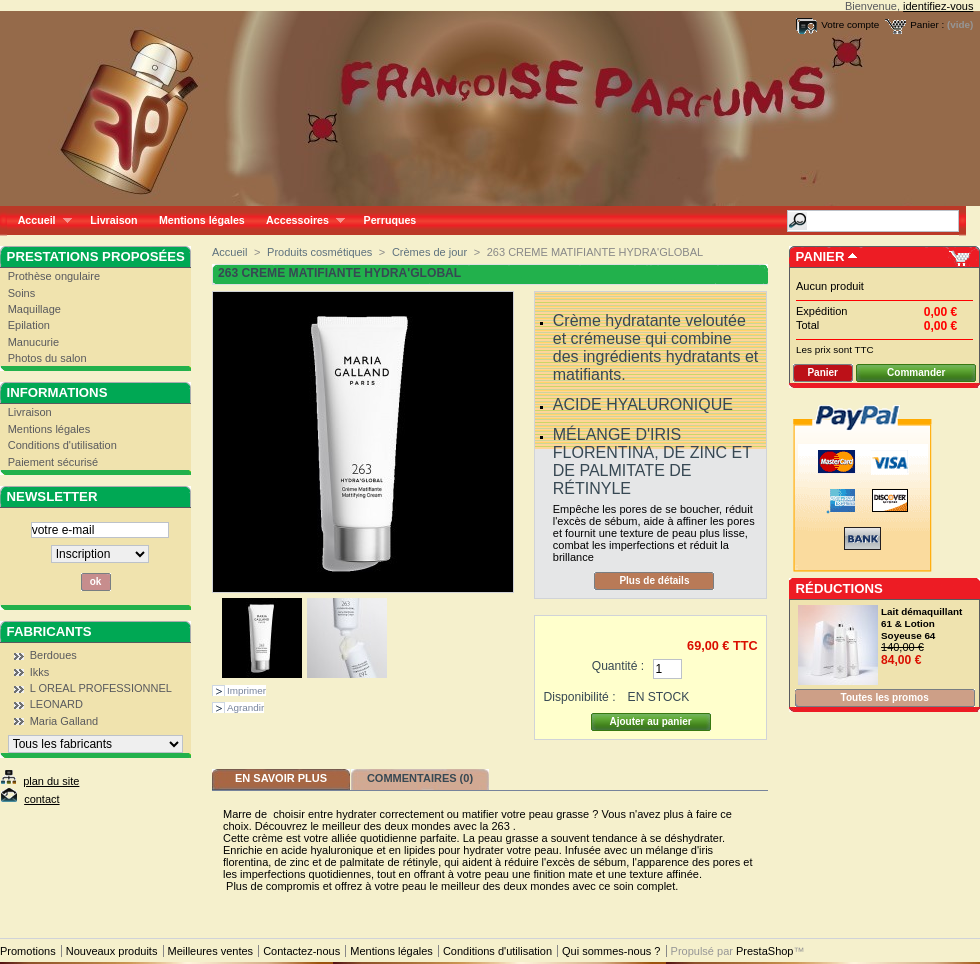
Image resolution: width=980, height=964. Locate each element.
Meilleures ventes (211, 951)
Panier (820, 256)
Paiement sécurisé (53, 462)
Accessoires (299, 220)
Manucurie (33, 342)
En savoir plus (281, 778)
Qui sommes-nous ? (611, 951)
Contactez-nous (301, 951)
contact (41, 799)
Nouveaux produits (112, 951)
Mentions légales (202, 220)
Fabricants (49, 631)
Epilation (29, 325)
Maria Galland (64, 721)
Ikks (40, 672)
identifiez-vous (938, 6)
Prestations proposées (96, 256)
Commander (916, 372)
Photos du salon (47, 358)
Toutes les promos (885, 697)
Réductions (839, 588)
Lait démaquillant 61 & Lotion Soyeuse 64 (921, 623)
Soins (22, 293)
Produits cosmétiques (319, 252)
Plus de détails (654, 580)
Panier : (927, 24)
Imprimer (246, 690)
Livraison (113, 220)
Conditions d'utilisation (62, 445)
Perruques (390, 220)
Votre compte (850, 24)
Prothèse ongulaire (54, 276)
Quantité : (618, 666)
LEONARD (56, 704)
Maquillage (34, 309)
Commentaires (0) (420, 778)
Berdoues (53, 655)
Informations (57, 392)
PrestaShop (764, 951)
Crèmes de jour (429, 252)
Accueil (39, 220)
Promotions (28, 951)
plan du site (51, 781)
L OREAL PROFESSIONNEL (101, 688)
